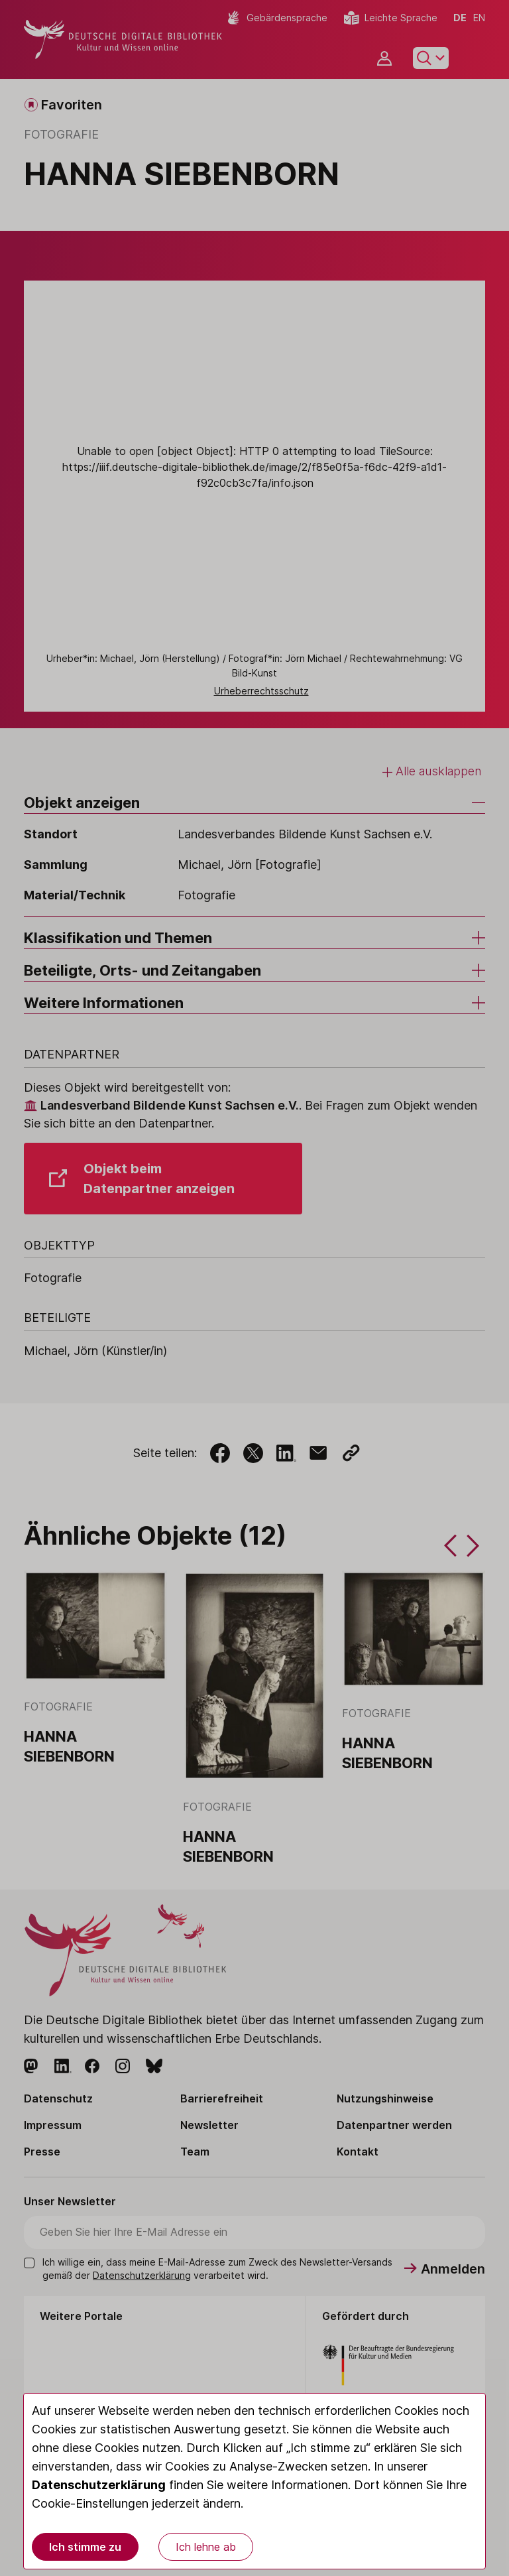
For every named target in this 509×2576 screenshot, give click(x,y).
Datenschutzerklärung (99, 2485)
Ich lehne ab (206, 2546)
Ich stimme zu (85, 2546)
